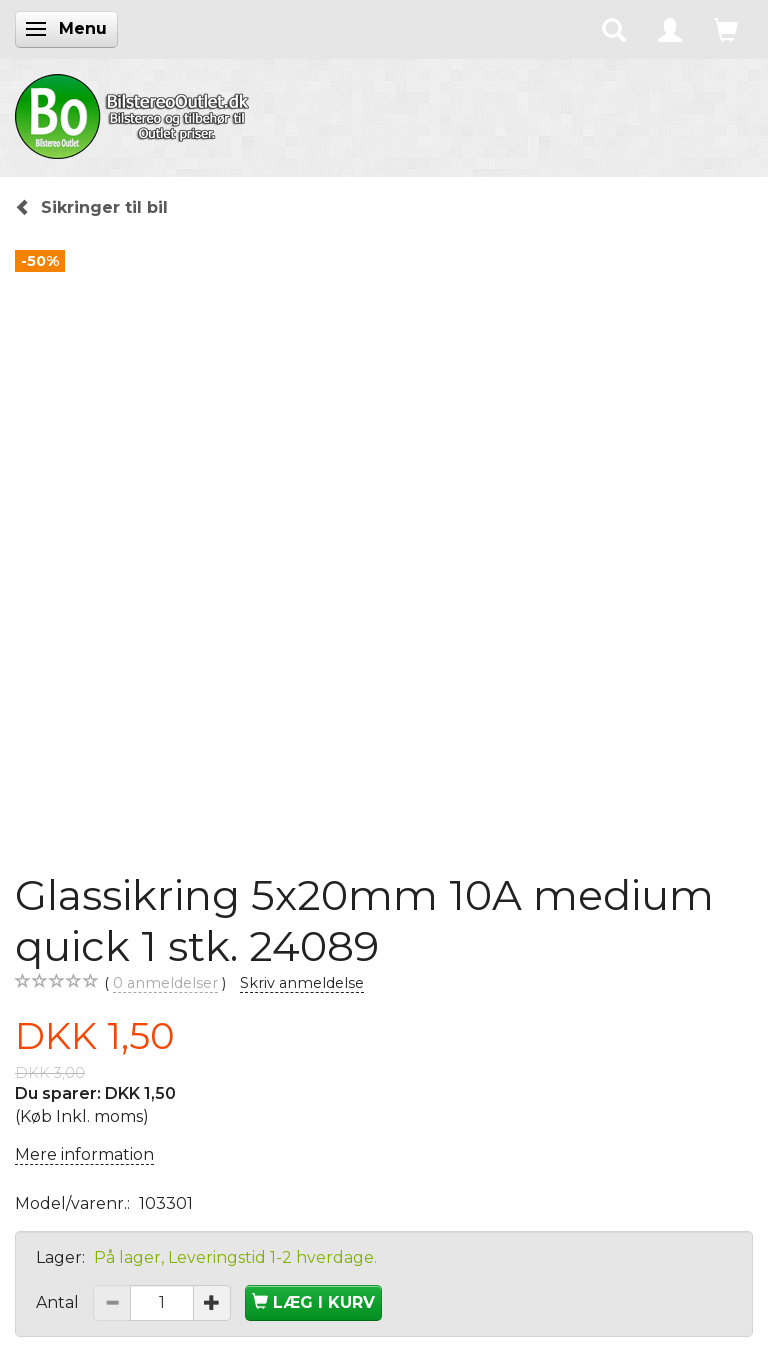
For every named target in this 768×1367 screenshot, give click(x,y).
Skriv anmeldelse (302, 983)
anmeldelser (165, 983)
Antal (59, 1302)
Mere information (84, 1154)
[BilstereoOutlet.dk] (135, 113)
